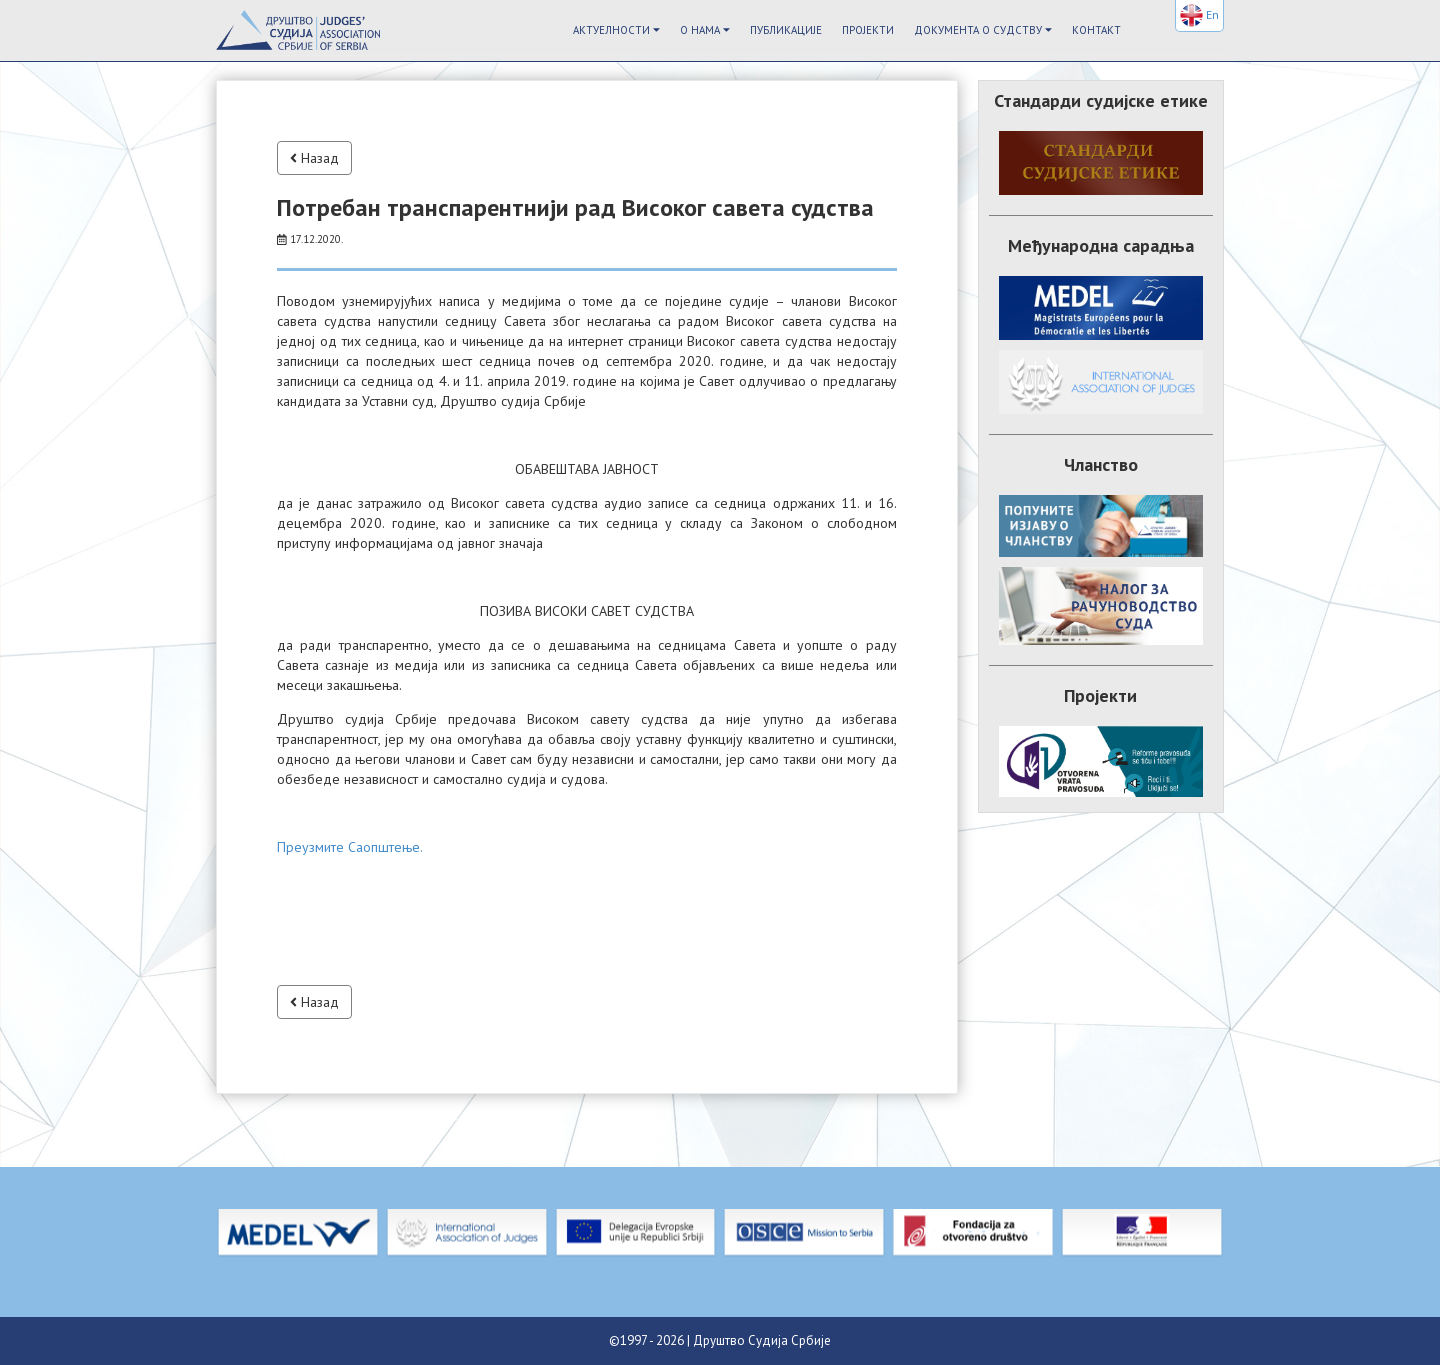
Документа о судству (983, 30)
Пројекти (868, 30)
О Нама (705, 30)
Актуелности (616, 30)
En (1199, 15)
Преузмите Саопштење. (350, 847)
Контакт (1096, 30)
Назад (314, 158)
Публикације (786, 30)
